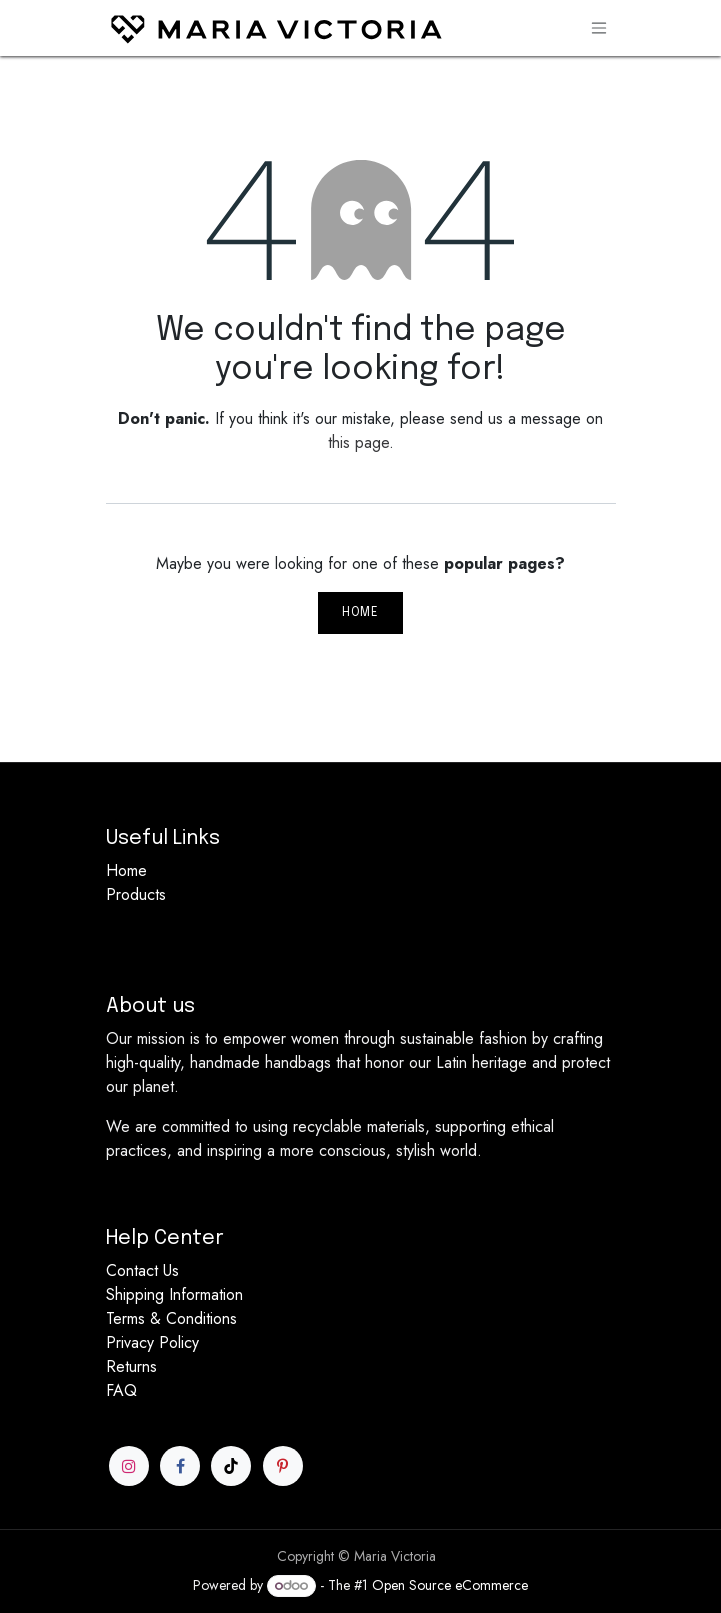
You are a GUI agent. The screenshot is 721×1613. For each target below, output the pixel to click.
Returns (131, 1366)
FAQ (121, 1390)
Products (136, 894)
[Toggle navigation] (599, 28)
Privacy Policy (152, 1342)
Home (360, 613)
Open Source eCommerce (450, 1585)
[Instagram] (129, 1466)
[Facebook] (180, 1466)
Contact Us (142, 1270)
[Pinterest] (283, 1466)
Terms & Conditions (171, 1318)
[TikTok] (231, 1466)
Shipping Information (174, 1294)
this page (358, 442)
